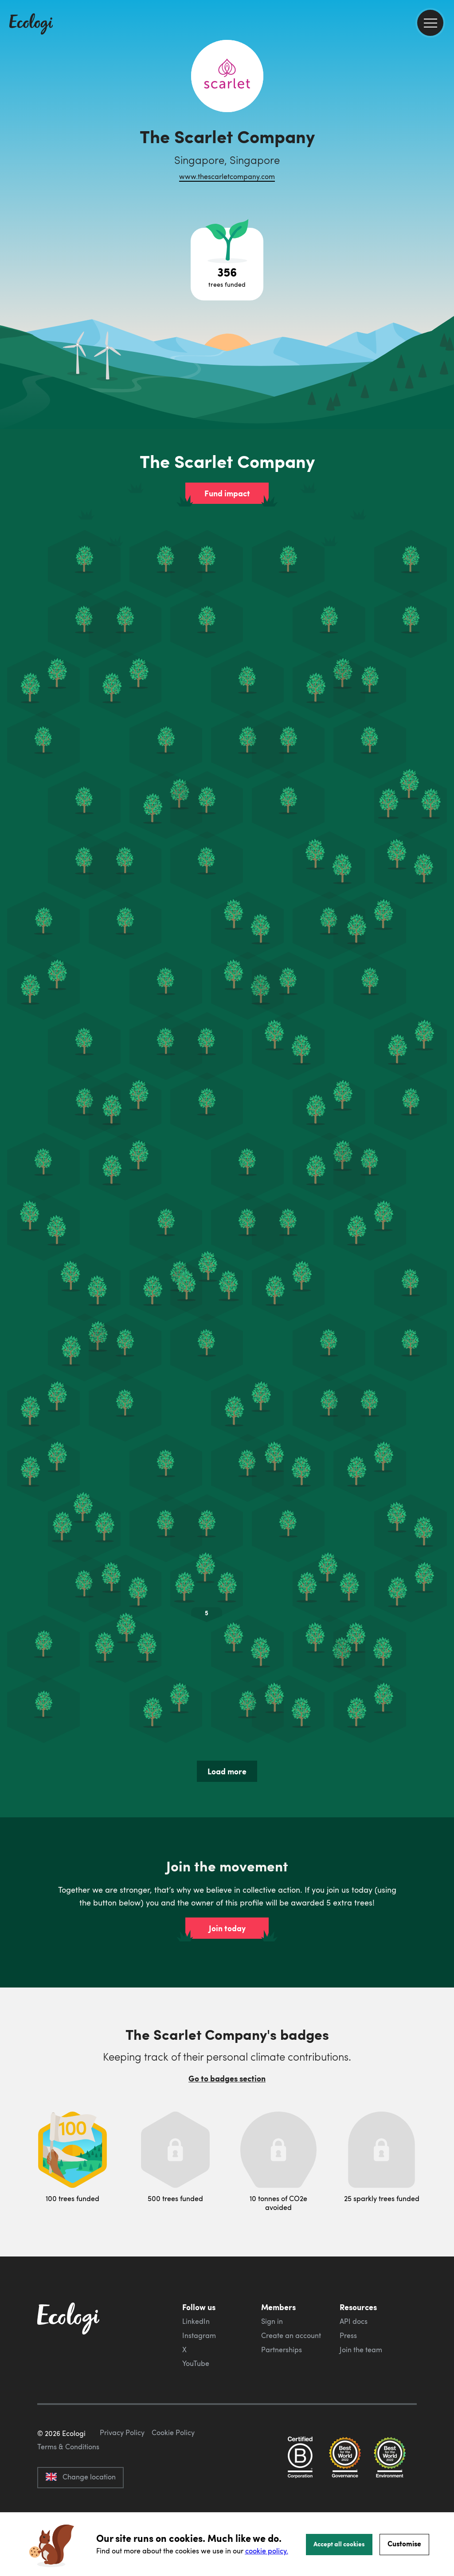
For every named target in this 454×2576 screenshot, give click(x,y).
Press (348, 2335)
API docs (354, 2321)
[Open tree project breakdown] (227, 264)
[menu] (430, 23)
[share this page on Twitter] (443, 144)
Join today (227, 1928)
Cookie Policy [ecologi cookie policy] (173, 2474)
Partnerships (281, 2349)
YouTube (195, 2363)
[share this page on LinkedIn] (443, 163)
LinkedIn (196, 2321)
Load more (227, 1771)
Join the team (361, 2349)
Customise (404, 2543)
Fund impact (227, 493)
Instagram (199, 2335)
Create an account (291, 2335)
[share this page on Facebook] (443, 126)
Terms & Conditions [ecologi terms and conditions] (68, 2488)
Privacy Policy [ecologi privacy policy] (122, 2474)
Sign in (272, 2321)
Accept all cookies (339, 2543)
